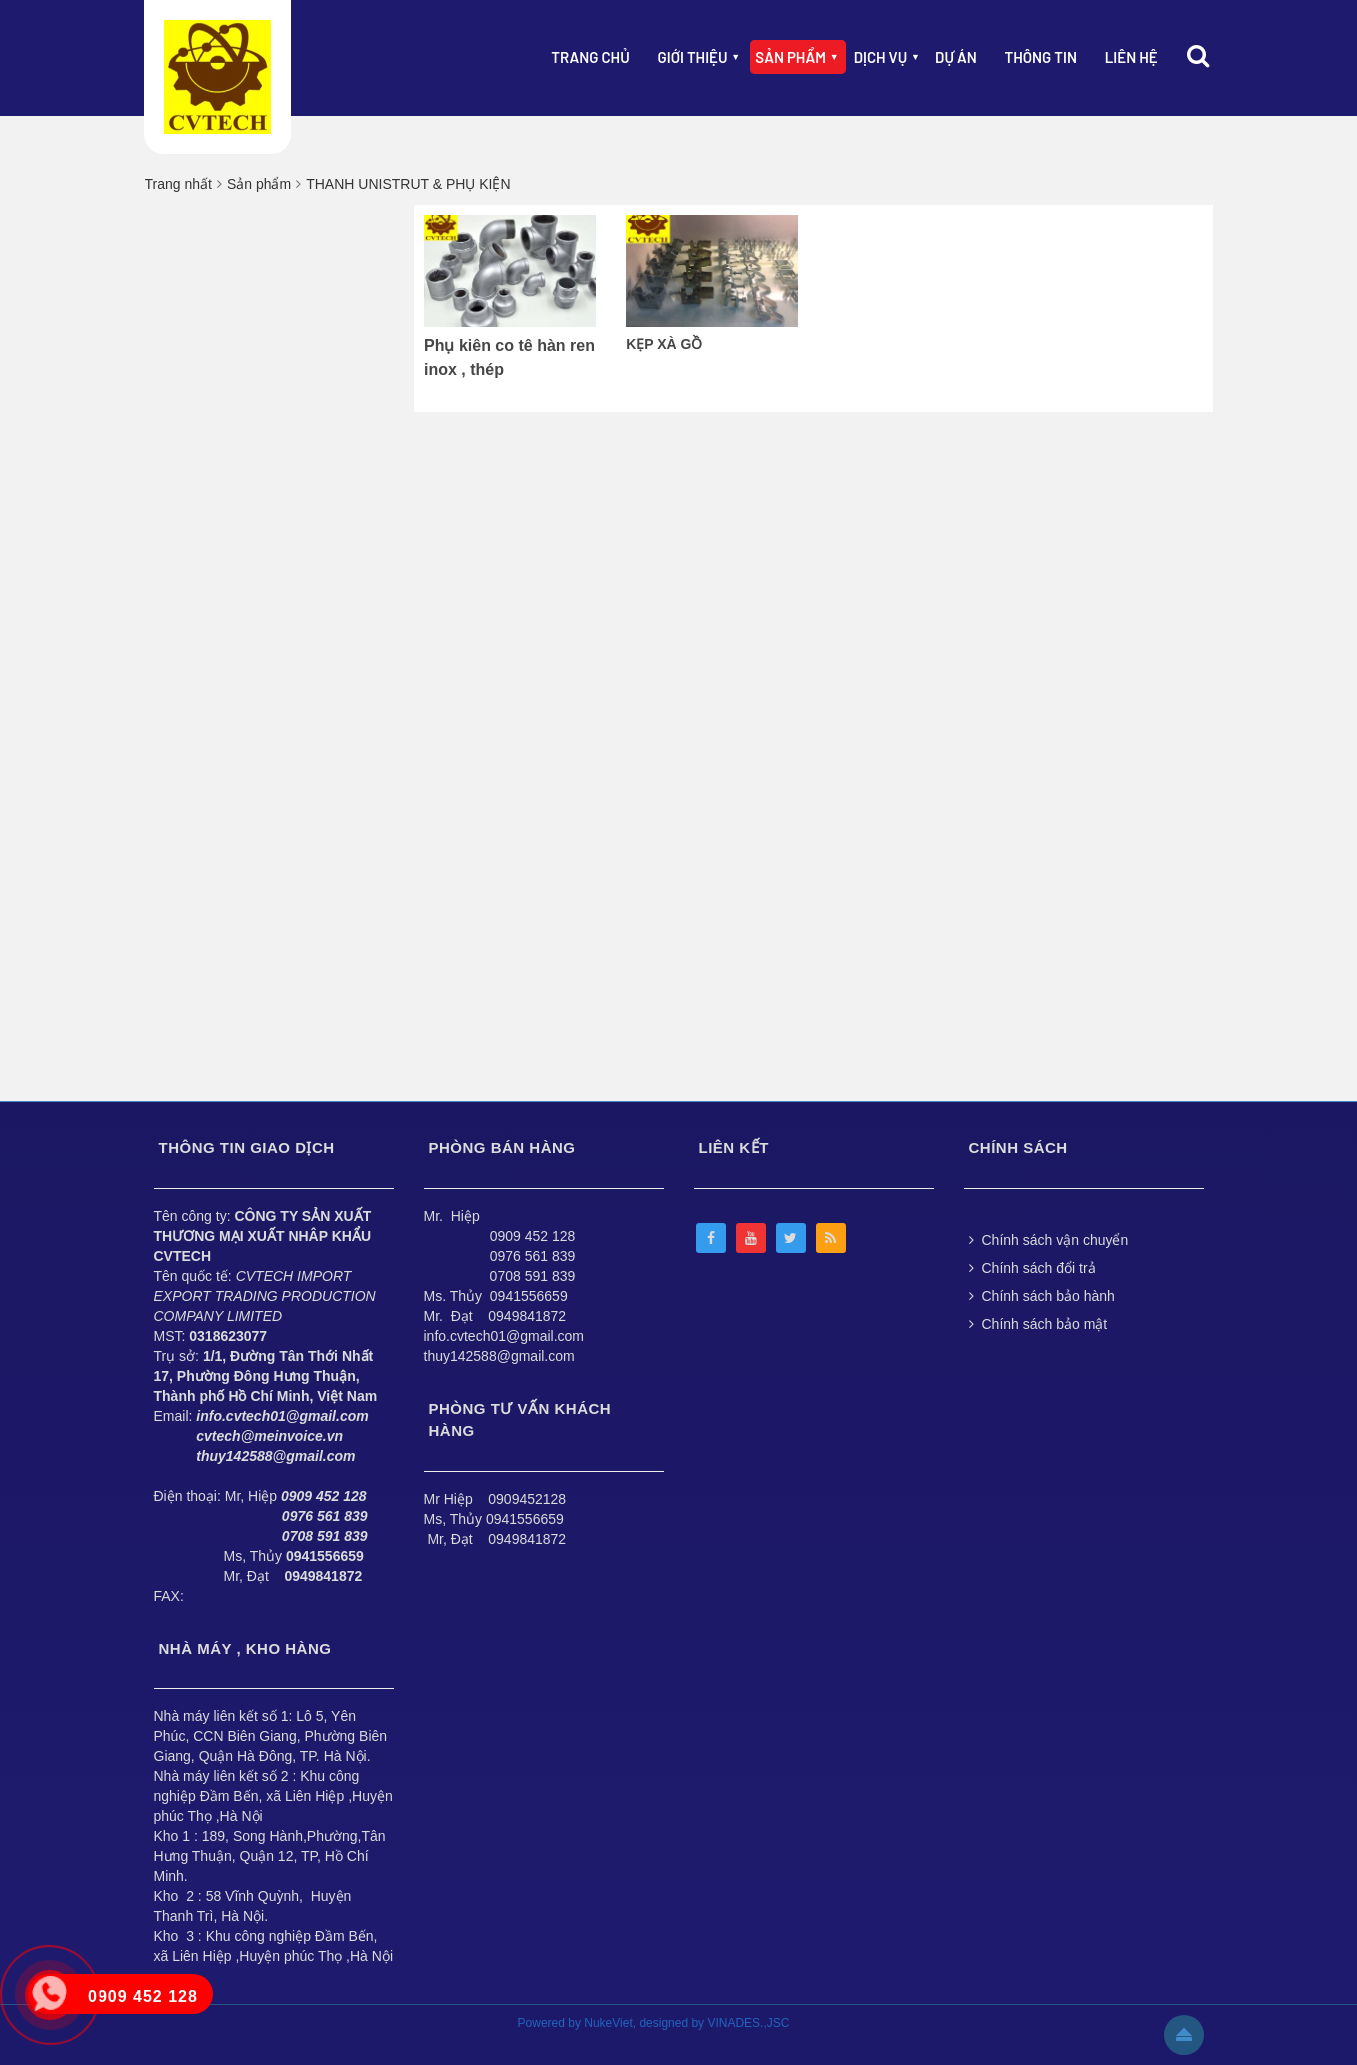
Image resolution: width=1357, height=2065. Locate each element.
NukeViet (608, 2023)
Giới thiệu (693, 57)
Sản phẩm (790, 57)
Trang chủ (590, 57)
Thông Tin (1041, 57)
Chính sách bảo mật (1038, 1324)
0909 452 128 (533, 1236)
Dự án (956, 57)
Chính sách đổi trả (1032, 1268)
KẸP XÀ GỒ (664, 344)
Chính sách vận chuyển (1049, 1240)
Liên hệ (1131, 57)
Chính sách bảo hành (1042, 1296)
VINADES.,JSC (748, 2023)
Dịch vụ (881, 57)
